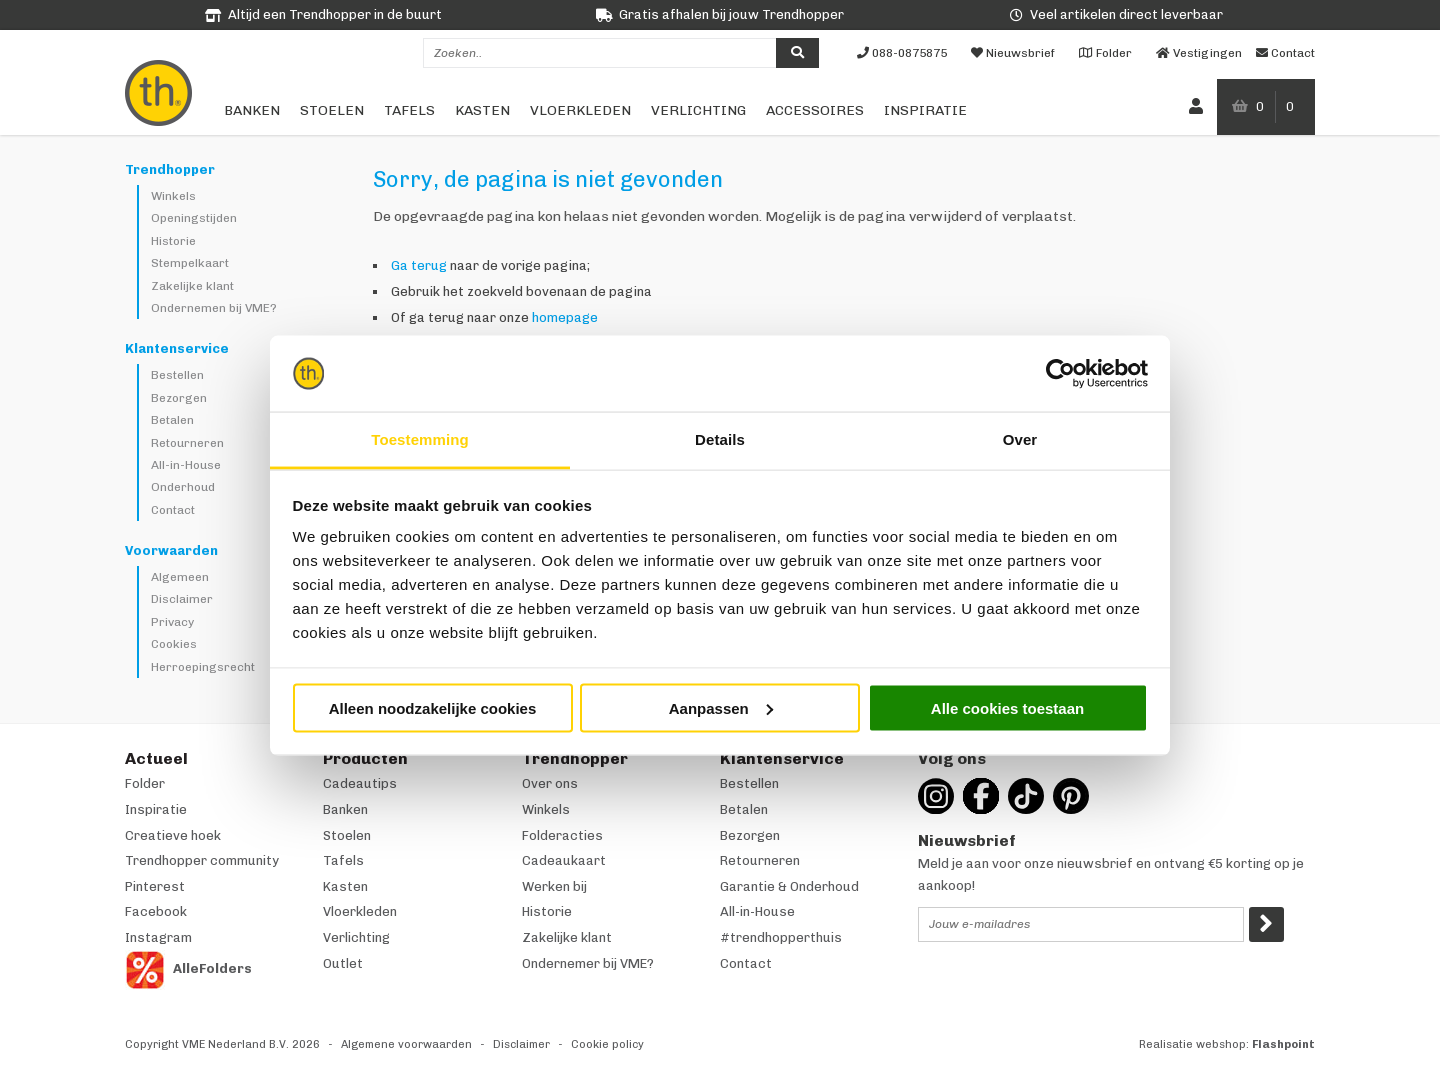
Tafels (409, 110)
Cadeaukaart (564, 860)
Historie (173, 241)
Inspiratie (925, 110)
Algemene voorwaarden (406, 1044)
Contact (173, 510)
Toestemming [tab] (420, 439)
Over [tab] (1020, 439)
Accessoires (815, 110)
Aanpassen (721, 707)
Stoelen (332, 110)
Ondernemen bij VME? (214, 308)
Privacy (172, 622)
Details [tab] (720, 439)
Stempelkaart (190, 263)
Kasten (482, 110)
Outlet (343, 963)
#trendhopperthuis (781, 937)
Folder (145, 783)
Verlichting (698, 110)
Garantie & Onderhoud (789, 886)
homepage (565, 317)
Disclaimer (182, 599)
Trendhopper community (202, 860)
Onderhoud (183, 487)
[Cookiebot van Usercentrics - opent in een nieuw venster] (1060, 374)
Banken (252, 110)
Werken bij (554, 886)
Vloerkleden (580, 110)
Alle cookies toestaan (1007, 707)
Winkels (173, 196)
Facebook (156, 911)
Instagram (158, 937)
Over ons (550, 783)
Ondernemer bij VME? (588, 963)
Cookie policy (607, 1044)
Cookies (174, 644)
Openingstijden (194, 218)
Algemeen (180, 577)
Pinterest (155, 886)
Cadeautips (360, 783)
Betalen (172, 420)
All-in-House (186, 465)
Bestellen (177, 375)
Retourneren (187, 443)
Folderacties (562, 835)
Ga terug (419, 265)
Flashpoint (1283, 1044)
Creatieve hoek (173, 835)
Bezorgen (179, 398)
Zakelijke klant (192, 286)
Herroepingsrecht (203, 667)
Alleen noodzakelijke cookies (433, 707)
